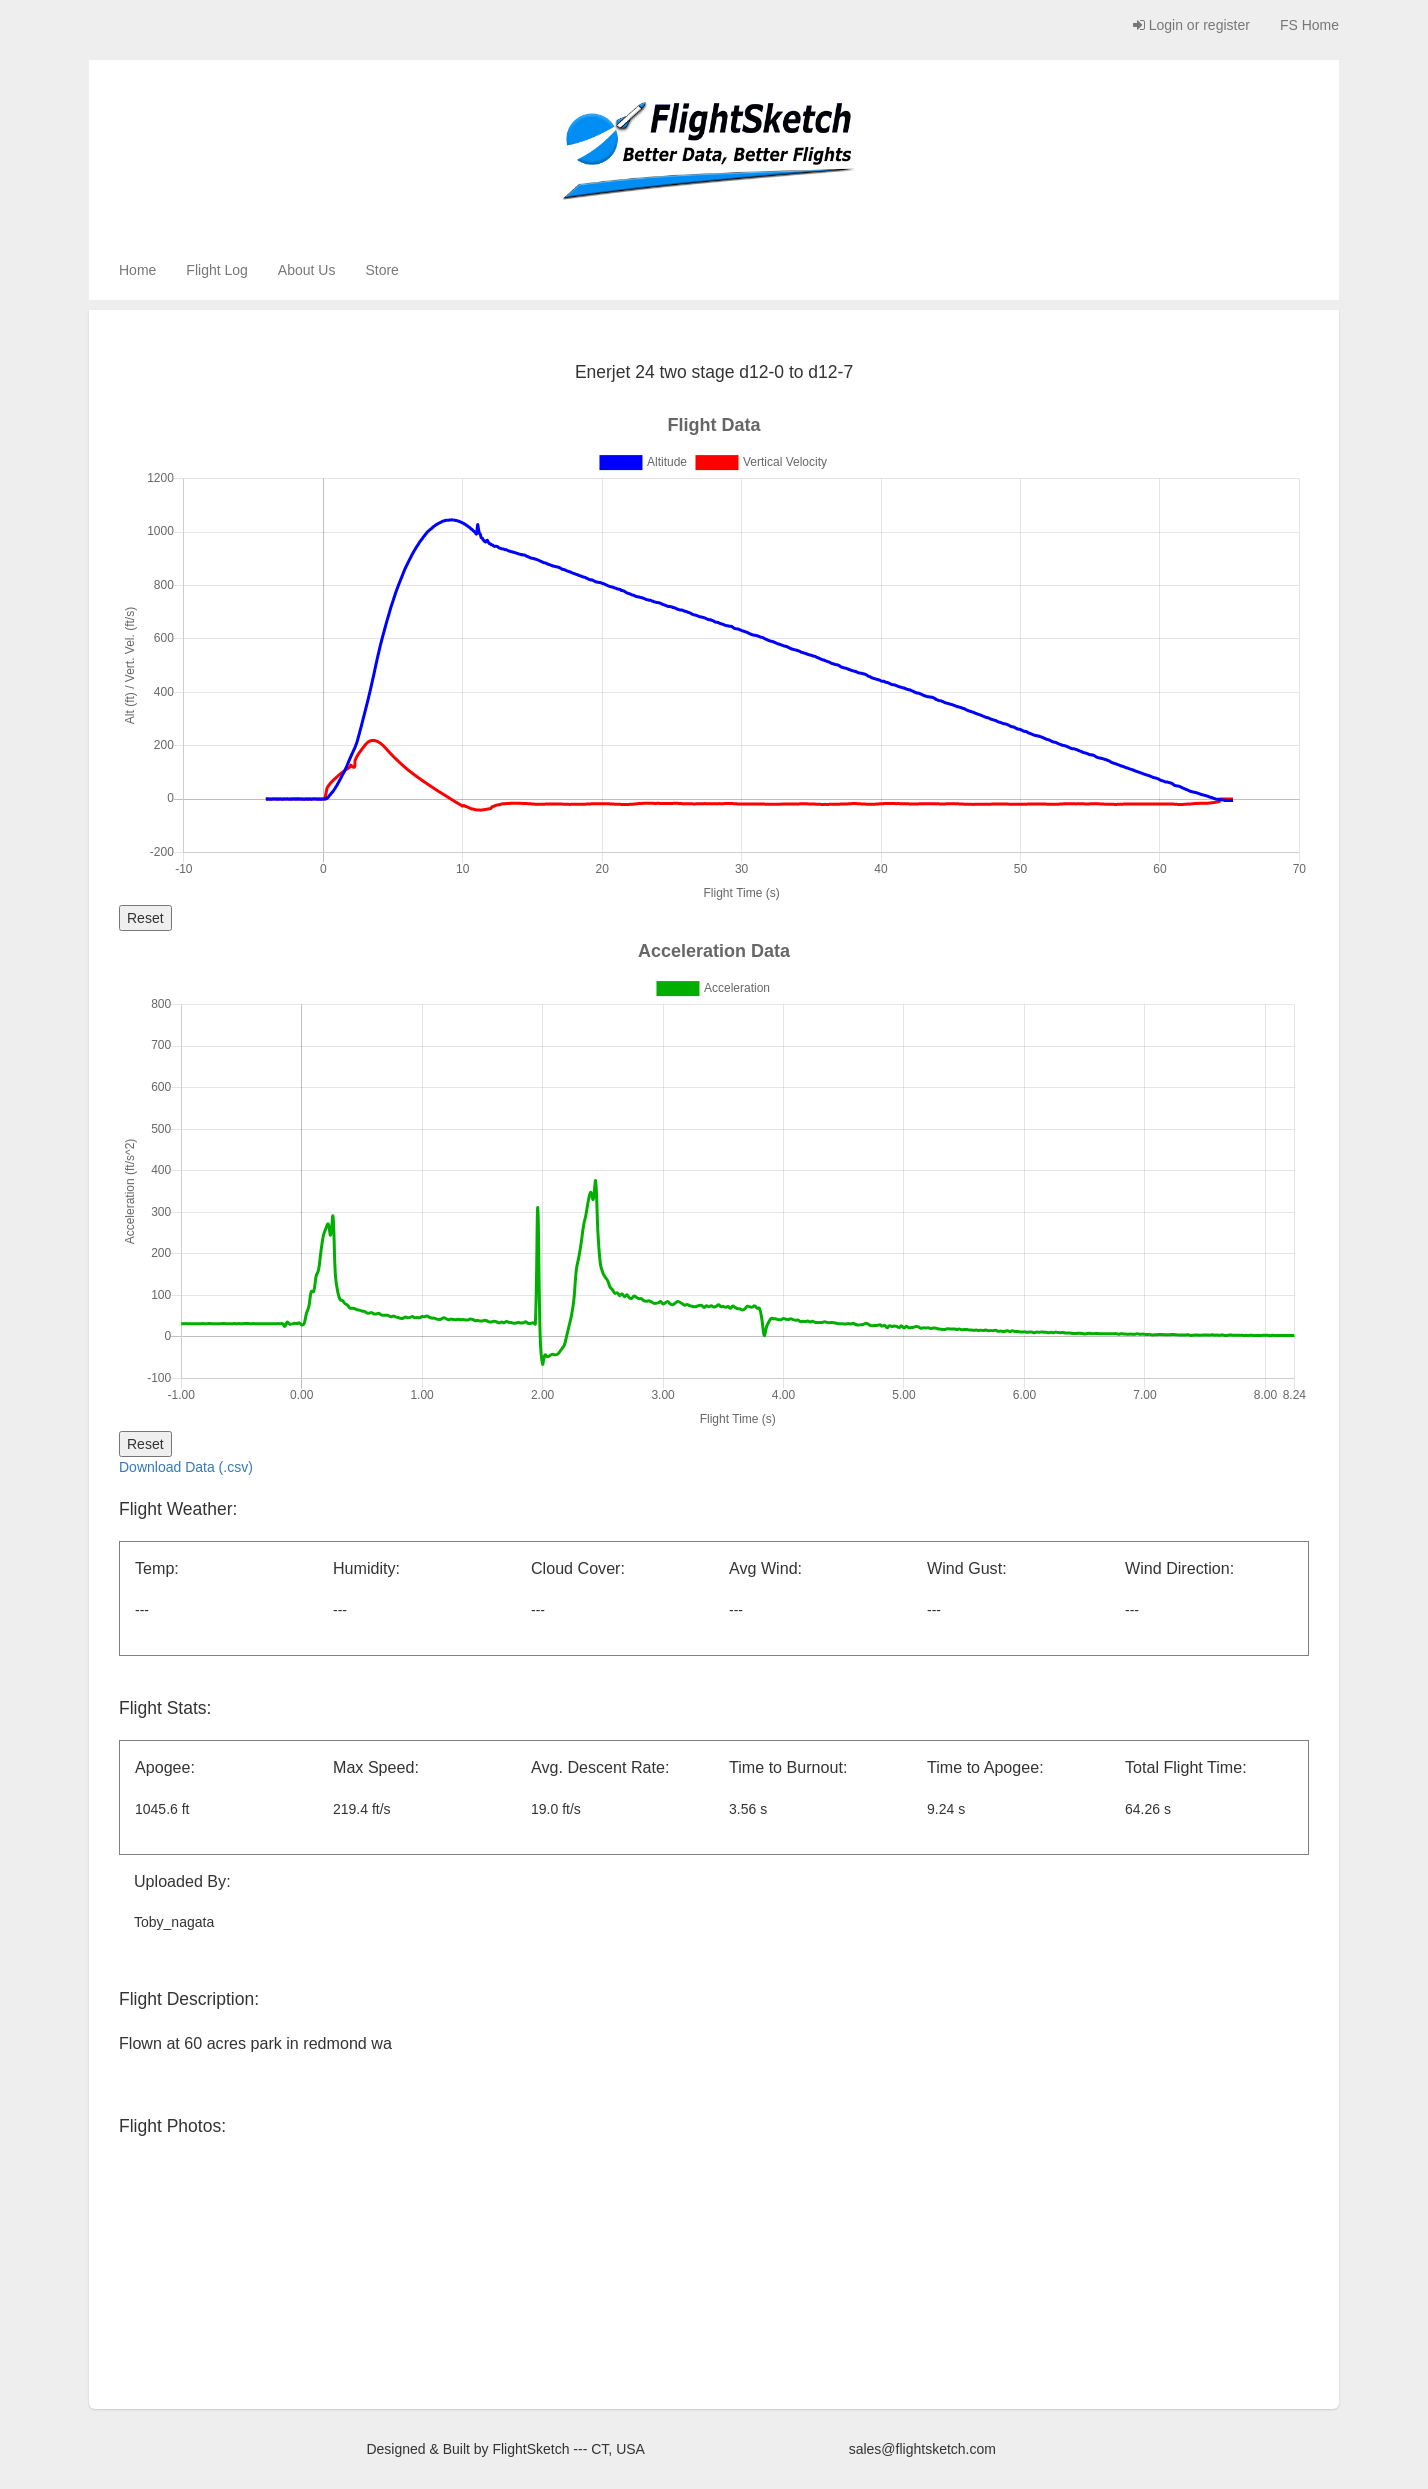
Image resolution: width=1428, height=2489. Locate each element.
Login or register (1191, 25)
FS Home (1309, 25)
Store (381, 270)
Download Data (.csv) (186, 1467)
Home (137, 270)
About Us (307, 270)
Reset (145, 918)
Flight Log (216, 270)
